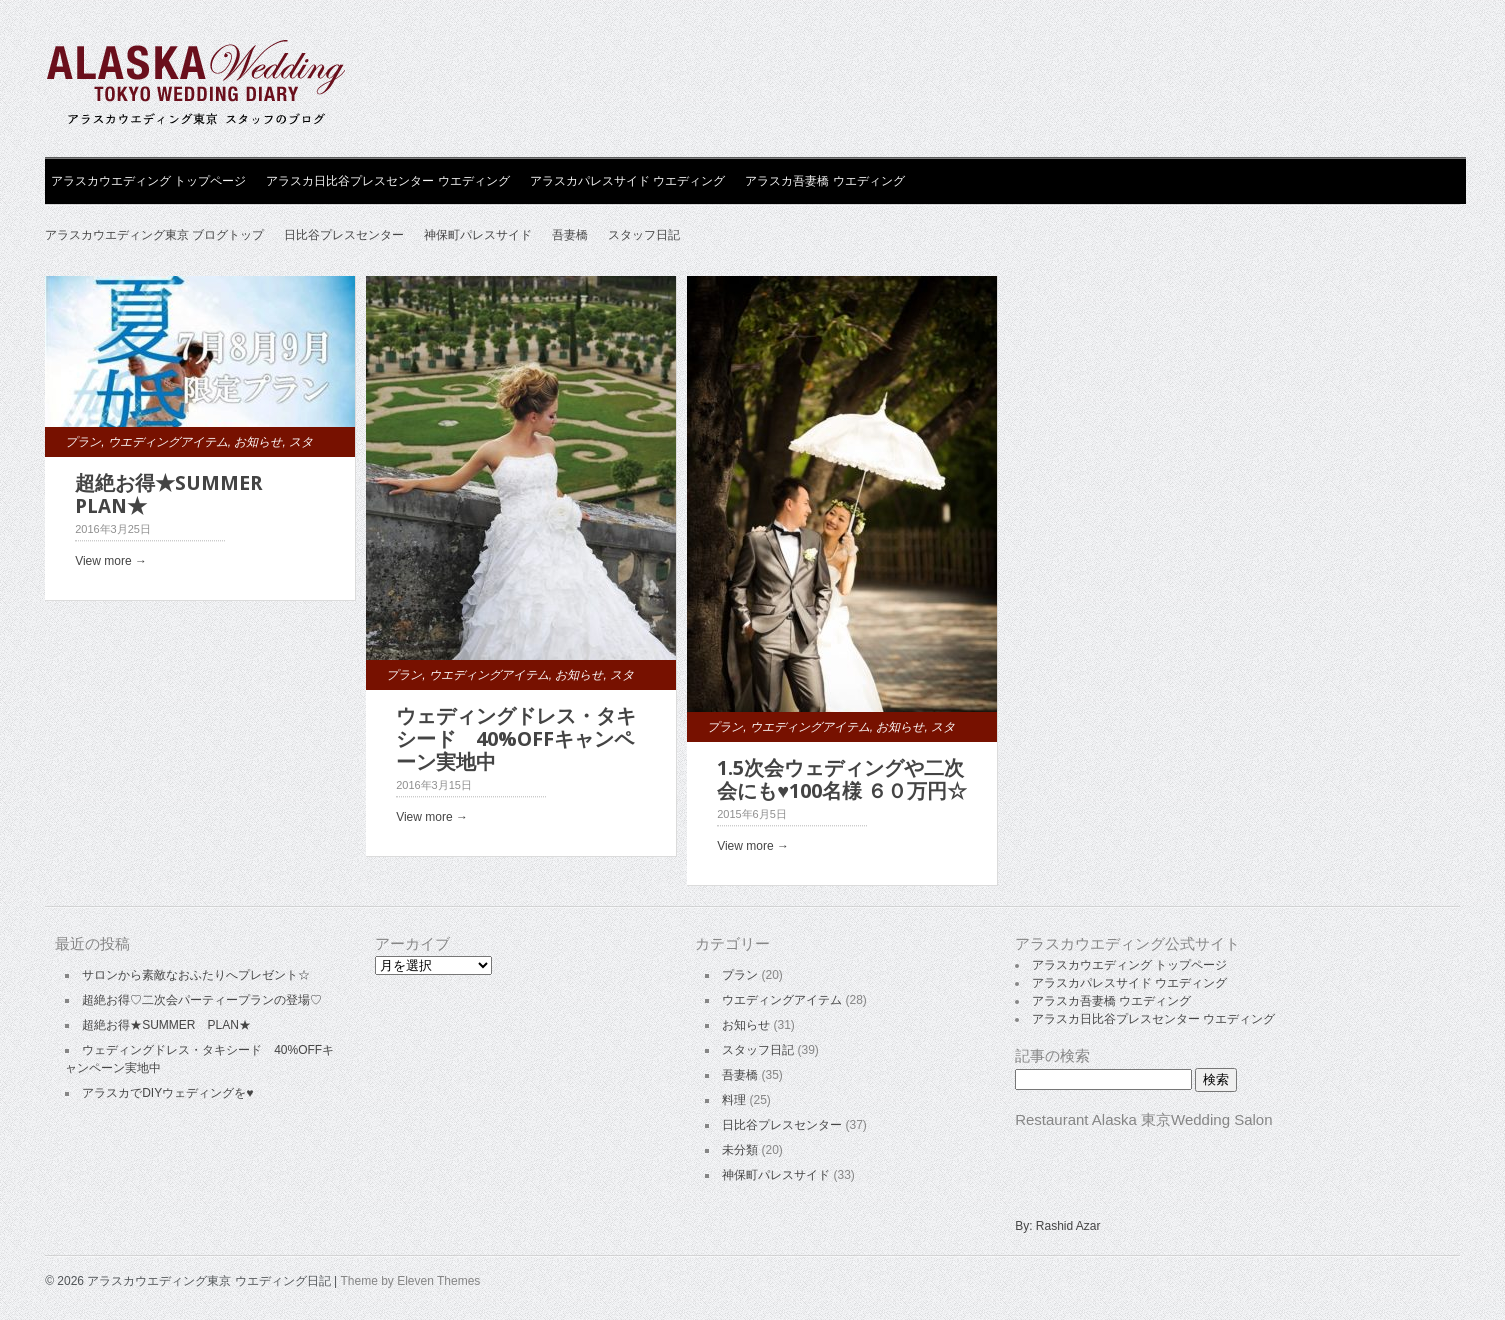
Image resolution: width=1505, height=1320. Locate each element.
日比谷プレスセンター (344, 235)
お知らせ (258, 442)
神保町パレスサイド (478, 235)
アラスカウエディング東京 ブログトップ (154, 235)
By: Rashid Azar (1057, 1226)
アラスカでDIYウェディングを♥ (167, 1093)
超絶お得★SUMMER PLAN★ (179, 494)
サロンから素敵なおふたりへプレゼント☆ (196, 975)
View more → (111, 561)
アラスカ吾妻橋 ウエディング (824, 181)
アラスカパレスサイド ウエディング (627, 181)
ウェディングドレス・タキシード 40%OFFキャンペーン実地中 (516, 739)
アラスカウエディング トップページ (148, 181)
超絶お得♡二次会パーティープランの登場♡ (202, 1000)
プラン (83, 442)
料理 (734, 1100)
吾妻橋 (570, 235)
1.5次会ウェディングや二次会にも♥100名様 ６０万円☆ (842, 779)
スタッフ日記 (644, 235)
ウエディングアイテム (168, 442)
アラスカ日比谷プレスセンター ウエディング (387, 181)
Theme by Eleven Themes (410, 1281)
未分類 (740, 1150)
